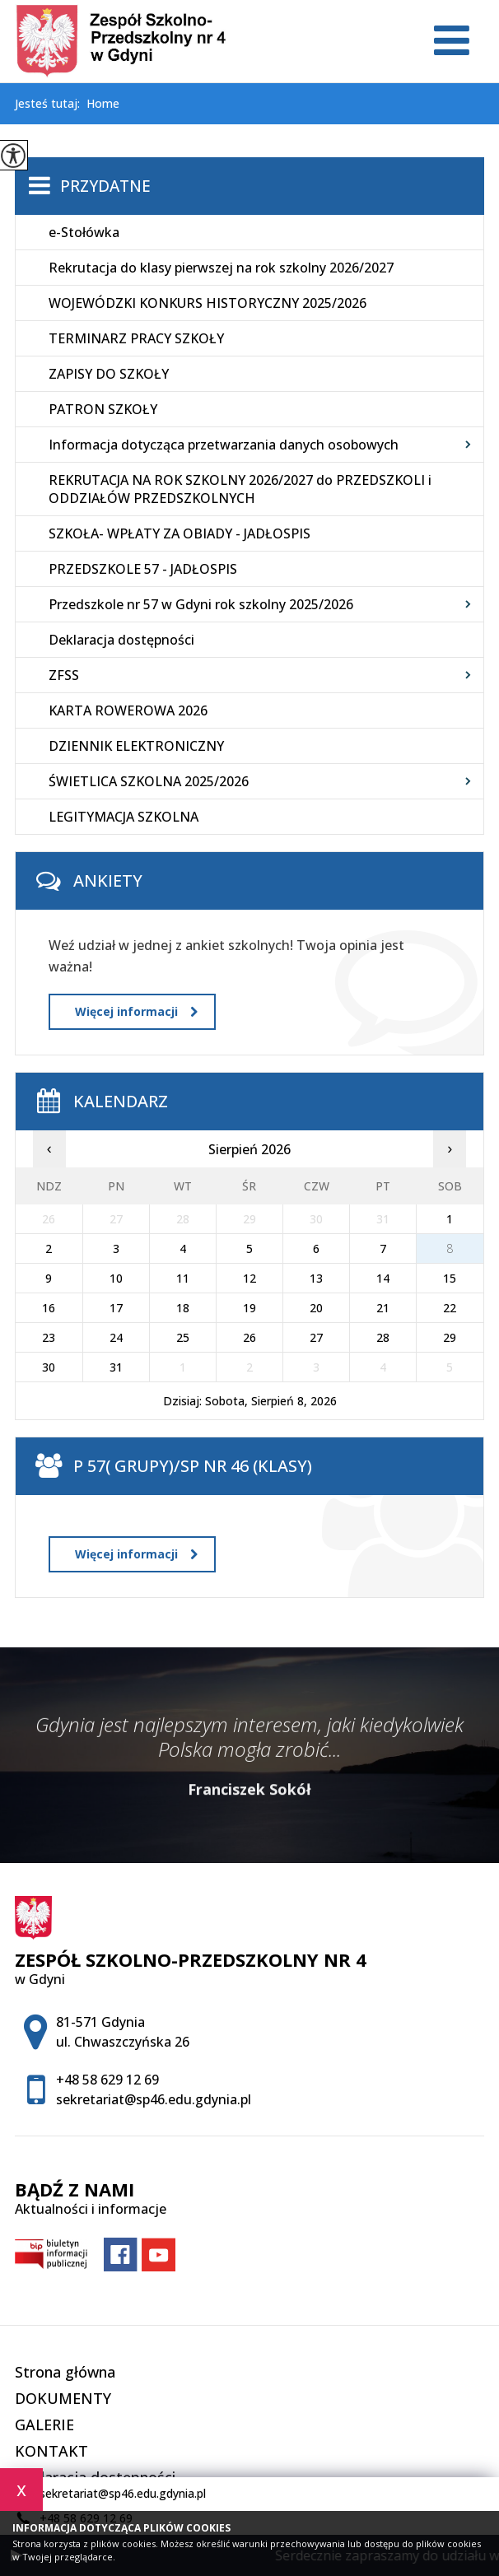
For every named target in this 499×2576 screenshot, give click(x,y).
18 (182, 1308)
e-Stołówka (84, 232)
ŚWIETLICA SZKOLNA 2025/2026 (149, 781)
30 (48, 1367)
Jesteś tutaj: (50, 103)
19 (249, 1308)
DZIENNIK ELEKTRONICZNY (136, 746)
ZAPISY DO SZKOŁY (109, 374)
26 (249, 1337)
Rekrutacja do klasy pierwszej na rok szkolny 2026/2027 (221, 268)
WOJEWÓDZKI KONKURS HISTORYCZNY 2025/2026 (207, 303)
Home (102, 103)
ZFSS (64, 675)
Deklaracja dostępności (121, 640)
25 (182, 1337)
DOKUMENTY (63, 2398)
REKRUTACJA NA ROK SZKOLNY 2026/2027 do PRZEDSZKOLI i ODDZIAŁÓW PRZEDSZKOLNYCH (240, 489)
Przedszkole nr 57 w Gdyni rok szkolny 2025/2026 (201, 604)
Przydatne (105, 186)
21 (382, 1308)
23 (48, 1337)
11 (182, 1278)
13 (316, 1278)
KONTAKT (51, 2451)
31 (116, 1367)
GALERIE (44, 2424)
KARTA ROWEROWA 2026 (128, 710)
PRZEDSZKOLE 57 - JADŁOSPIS (143, 569)
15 (449, 1278)
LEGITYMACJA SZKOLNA (123, 817)
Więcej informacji (136, 1011)
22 (449, 1308)
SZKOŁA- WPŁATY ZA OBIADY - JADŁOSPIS (179, 533)
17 (116, 1308)
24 (116, 1337)
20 (316, 1308)
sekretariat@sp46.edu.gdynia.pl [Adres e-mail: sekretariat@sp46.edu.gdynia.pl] (153, 2099)
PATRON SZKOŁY (103, 409)
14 (382, 1278)
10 (116, 1278)
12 (249, 1278)
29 (449, 1337)
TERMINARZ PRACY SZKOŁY (136, 338)
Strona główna (65, 2372)
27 (316, 1337)
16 (48, 1308)
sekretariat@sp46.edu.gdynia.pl (110, 2493)
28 (382, 1337)
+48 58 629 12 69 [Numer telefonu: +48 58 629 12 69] (107, 2080)
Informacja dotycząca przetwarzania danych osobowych (224, 445)
